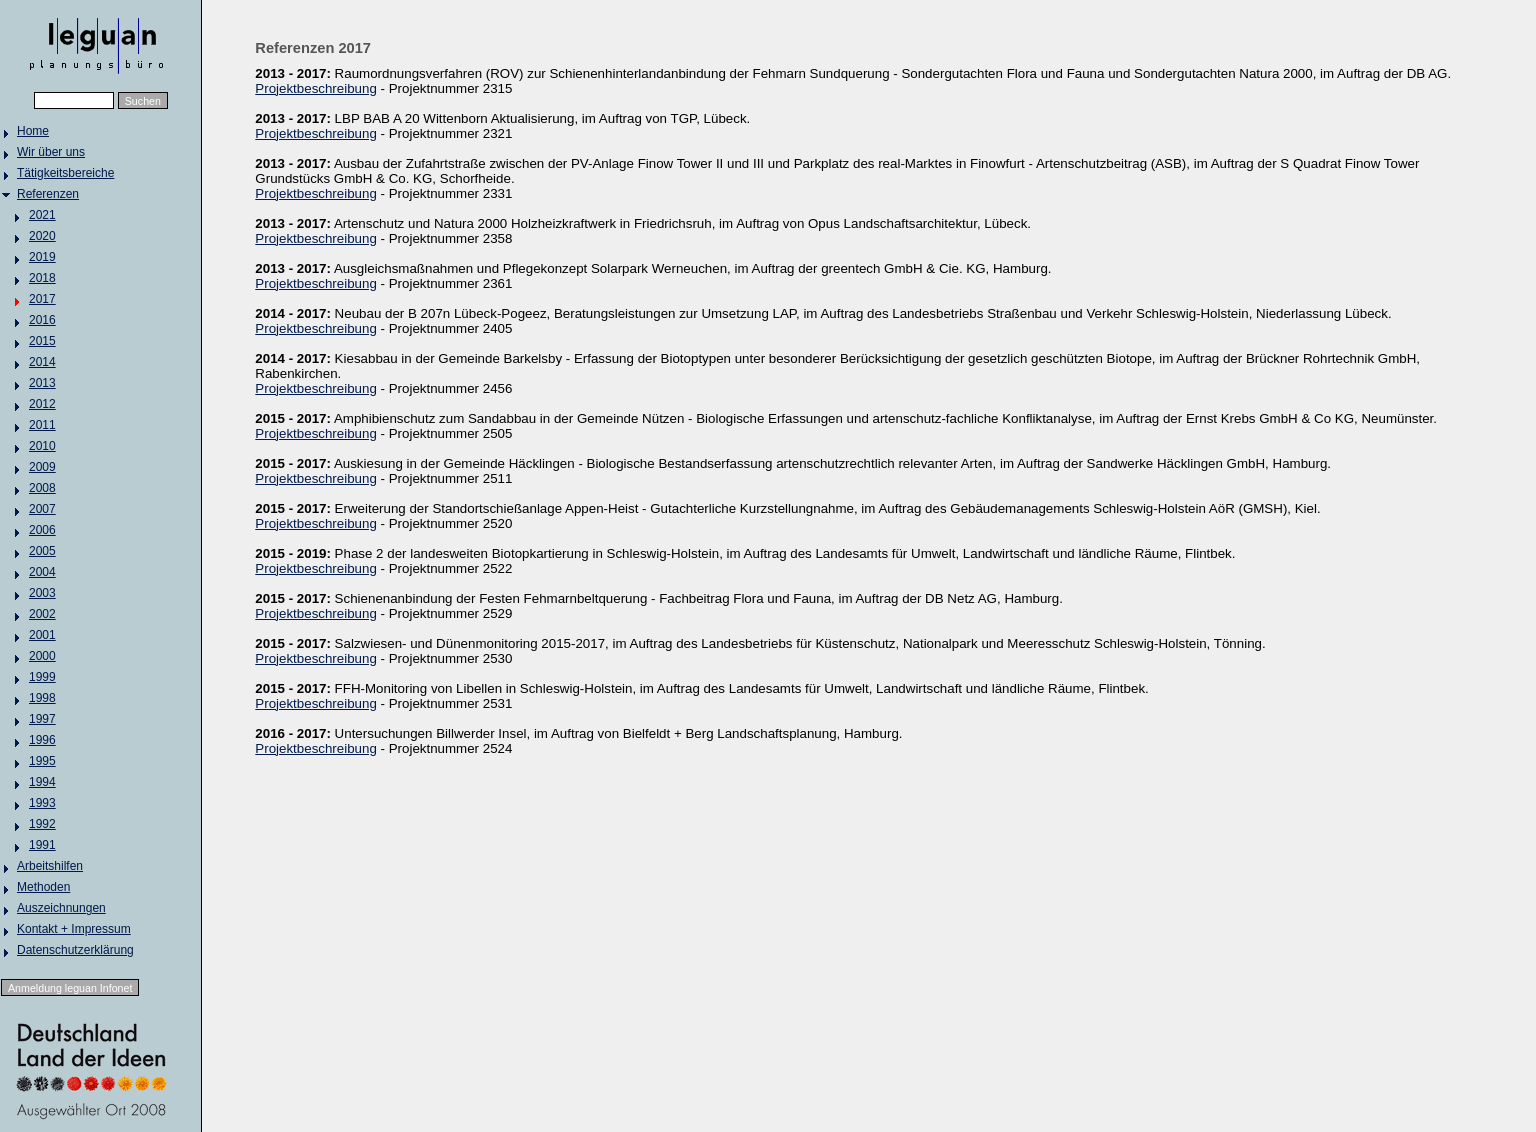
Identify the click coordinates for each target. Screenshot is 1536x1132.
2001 (42, 635)
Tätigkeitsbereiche (65, 173)
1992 (42, 824)
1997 (42, 719)
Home (33, 131)
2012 (42, 404)
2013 (42, 383)
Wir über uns (51, 152)
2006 (42, 530)
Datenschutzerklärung (75, 950)
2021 (42, 215)
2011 (42, 425)
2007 (42, 509)
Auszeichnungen (61, 908)
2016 (42, 320)
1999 (42, 677)
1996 (42, 740)
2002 (42, 614)
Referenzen (48, 194)
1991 (42, 845)
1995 (42, 761)
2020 (42, 236)
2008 (42, 488)
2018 (42, 278)
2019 (42, 257)
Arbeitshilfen (50, 866)
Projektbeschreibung (316, 88)
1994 (42, 782)
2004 (42, 572)
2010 (42, 446)
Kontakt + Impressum (74, 929)
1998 (42, 698)
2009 (42, 467)
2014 (42, 362)
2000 (42, 656)
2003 (42, 593)
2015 (42, 341)
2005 (42, 551)
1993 (42, 803)
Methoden (43, 887)
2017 (42, 299)
